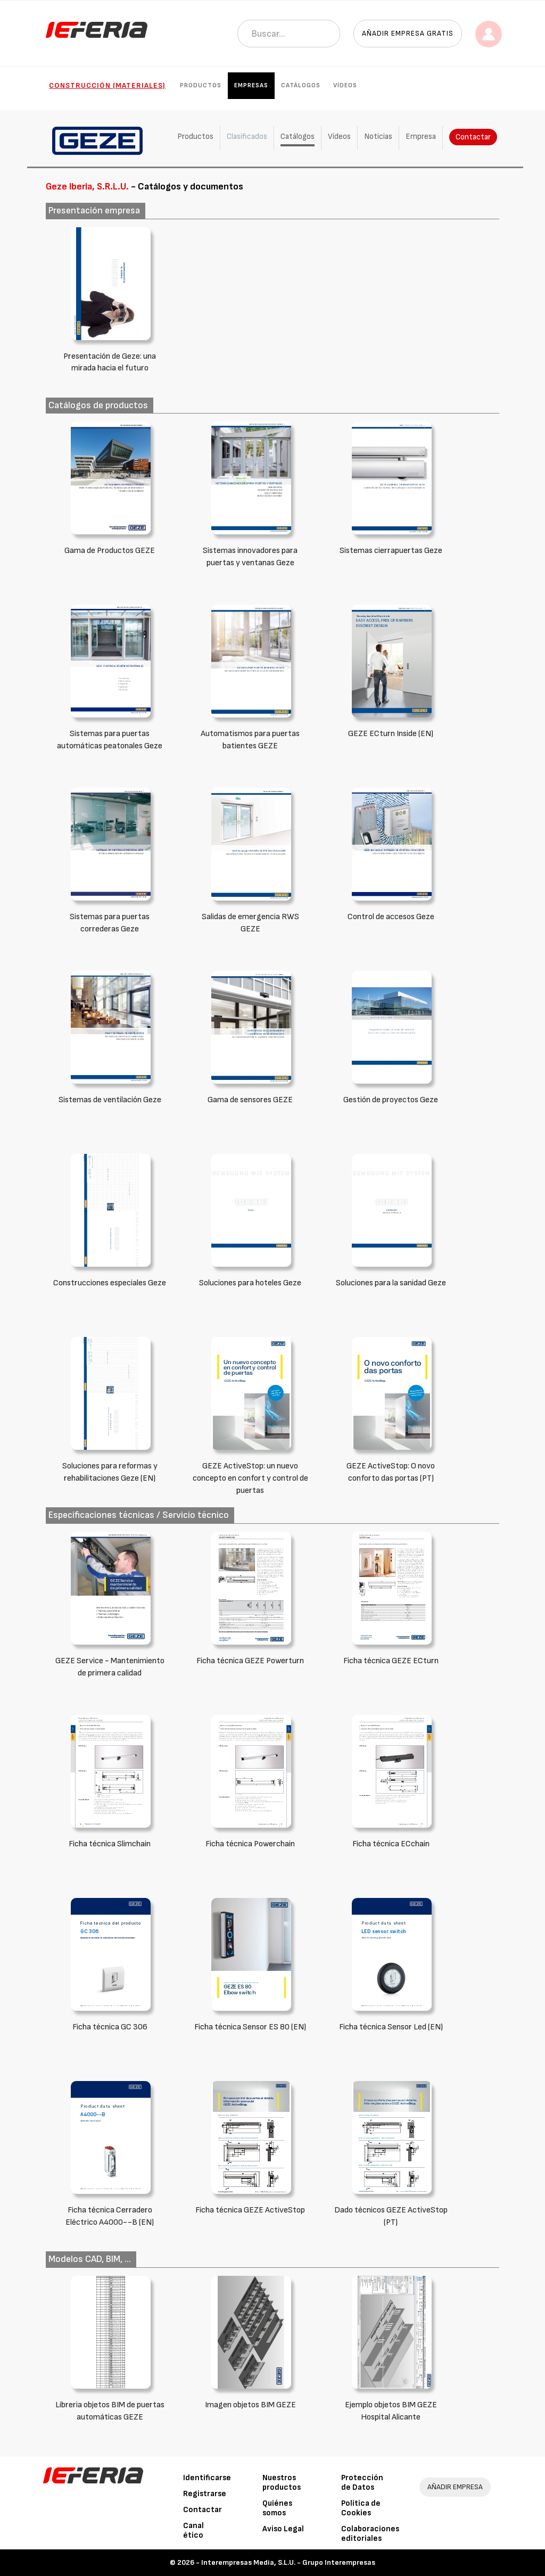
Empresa (421, 136)
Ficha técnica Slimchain (110, 1844)
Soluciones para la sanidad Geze (391, 1283)
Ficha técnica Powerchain (250, 1844)
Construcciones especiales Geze (109, 1283)
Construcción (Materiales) (107, 85)
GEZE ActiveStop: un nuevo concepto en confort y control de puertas (250, 1478)
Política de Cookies (361, 2508)
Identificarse (207, 2478)
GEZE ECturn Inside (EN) (390, 734)
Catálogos (300, 85)
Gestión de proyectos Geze (390, 1100)
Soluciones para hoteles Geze (250, 1283)
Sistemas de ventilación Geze (110, 1100)
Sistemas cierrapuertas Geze (391, 551)
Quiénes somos (277, 2508)
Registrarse (204, 2494)
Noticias (378, 136)
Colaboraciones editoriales (370, 2534)
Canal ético (193, 2530)
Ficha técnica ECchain (391, 1844)
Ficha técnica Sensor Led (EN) (391, 2027)
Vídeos (345, 85)
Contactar (473, 137)
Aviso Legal (283, 2529)
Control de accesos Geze (391, 917)
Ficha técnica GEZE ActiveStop (250, 2210)
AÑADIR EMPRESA (455, 2486)
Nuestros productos (281, 2482)
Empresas (251, 85)
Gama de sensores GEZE (250, 1100)
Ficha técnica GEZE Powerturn (250, 1661)
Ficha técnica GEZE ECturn (391, 1661)
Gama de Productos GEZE (109, 551)
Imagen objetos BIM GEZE (250, 2405)
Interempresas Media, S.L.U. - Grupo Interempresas (288, 2562)
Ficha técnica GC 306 (109, 2027)
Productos (200, 85)
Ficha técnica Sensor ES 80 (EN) (250, 2027)
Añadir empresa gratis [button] (407, 33)
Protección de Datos (362, 2482)
